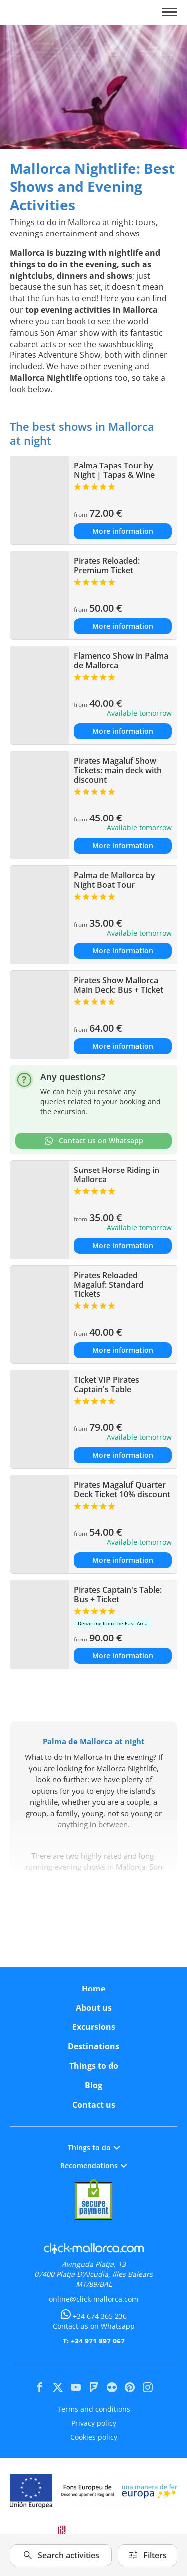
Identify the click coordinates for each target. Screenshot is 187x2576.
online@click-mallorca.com (93, 2299)
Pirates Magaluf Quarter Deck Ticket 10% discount (122, 1489)
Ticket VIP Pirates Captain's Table (106, 1384)
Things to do (93, 2065)
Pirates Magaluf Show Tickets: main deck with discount (118, 770)
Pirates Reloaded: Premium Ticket (107, 565)
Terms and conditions (93, 2409)
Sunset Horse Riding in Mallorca (116, 1175)
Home (93, 1988)
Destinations (93, 2046)
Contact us (93, 2104)
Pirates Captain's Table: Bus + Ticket (118, 1594)
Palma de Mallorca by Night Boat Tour (114, 880)
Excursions (93, 2026)
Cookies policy (93, 2437)
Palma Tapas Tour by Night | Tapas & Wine (114, 470)
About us (94, 2007)
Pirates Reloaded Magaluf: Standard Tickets (109, 1284)
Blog (93, 2085)
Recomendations (93, 2165)
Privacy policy (93, 2423)
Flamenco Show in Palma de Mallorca (121, 660)
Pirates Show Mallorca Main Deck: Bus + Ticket (118, 985)
